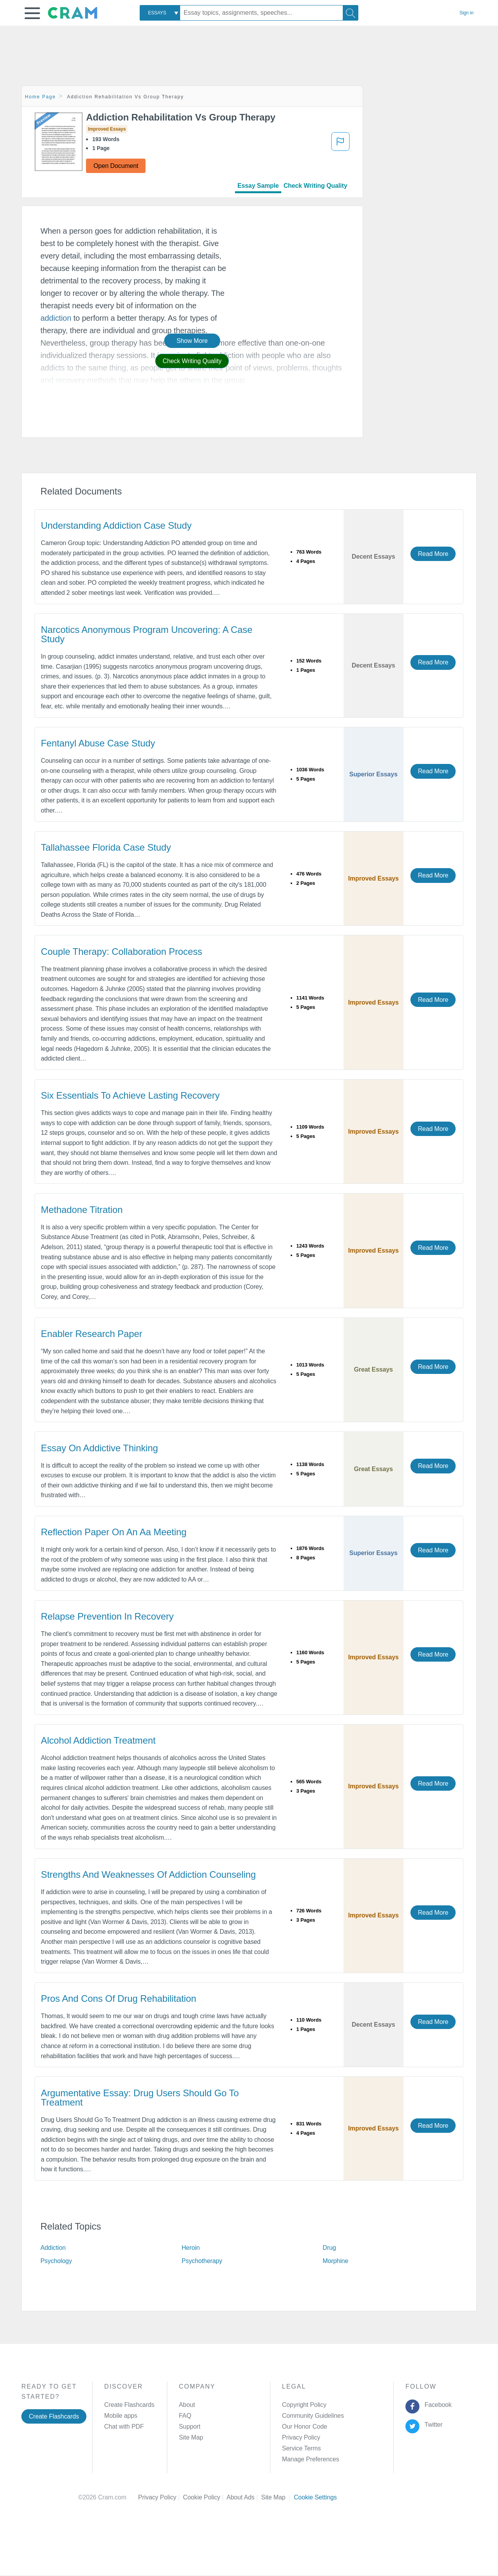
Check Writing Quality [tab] (315, 185)
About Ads (243, 2497)
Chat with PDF (124, 2426)
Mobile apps (120, 2415)
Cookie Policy (204, 2497)
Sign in (466, 13)
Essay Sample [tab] (258, 185)
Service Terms (301, 2448)
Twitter (432, 2424)
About (187, 2404)
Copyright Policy (304, 2404)
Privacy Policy (301, 2437)
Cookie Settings (315, 2497)
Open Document (115, 166)
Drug (329, 2247)
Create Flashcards (54, 2416)
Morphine (335, 2261)
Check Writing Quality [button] (192, 361)
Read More (433, 554)
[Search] (350, 13)
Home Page (40, 97)
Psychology (56, 2261)
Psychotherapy (202, 2261)
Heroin (191, 2247)
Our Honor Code (304, 2426)
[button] (32, 13)
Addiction (53, 2247)
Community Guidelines (313, 2415)
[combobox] (160, 13)
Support (189, 2426)
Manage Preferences (310, 2459)
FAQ (185, 2415)
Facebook (436, 2404)
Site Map (191, 2437)
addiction (55, 318)
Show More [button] (192, 340)
